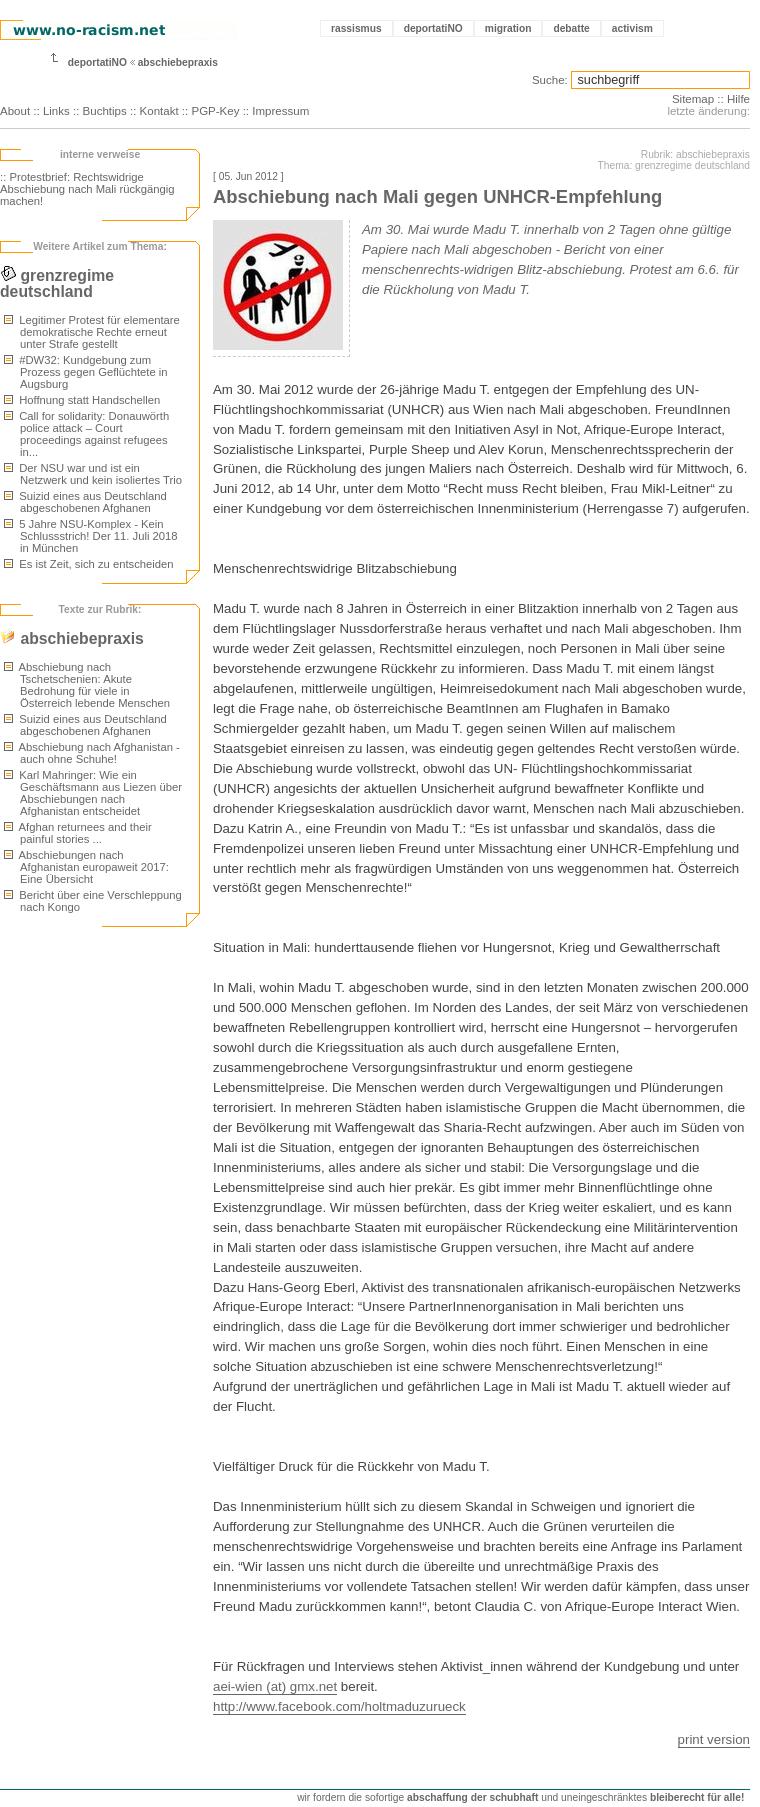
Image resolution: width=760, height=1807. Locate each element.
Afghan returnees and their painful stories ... (78, 833)
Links (56, 111)
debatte (571, 28)
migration (508, 28)
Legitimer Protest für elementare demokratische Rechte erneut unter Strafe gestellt (92, 332)
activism (632, 28)
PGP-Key (215, 111)
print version (714, 1739)
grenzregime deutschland (57, 283)
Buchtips (105, 111)
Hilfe (738, 99)
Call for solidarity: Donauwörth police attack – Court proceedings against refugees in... (86, 434)
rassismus (356, 28)
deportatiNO (433, 28)
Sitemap (693, 99)
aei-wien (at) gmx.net (275, 1686)
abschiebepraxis (178, 62)
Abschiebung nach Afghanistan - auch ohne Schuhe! (92, 753)
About (15, 111)
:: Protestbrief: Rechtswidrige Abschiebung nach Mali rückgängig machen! (87, 189)
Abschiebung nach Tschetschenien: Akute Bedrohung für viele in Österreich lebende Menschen (87, 685)
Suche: (550, 80)
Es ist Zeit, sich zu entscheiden (89, 564)
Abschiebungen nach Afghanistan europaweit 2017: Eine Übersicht (86, 867)
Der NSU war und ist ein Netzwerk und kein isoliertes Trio (93, 474)
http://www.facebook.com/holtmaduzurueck (339, 1706)
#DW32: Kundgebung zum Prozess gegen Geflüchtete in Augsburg (86, 372)
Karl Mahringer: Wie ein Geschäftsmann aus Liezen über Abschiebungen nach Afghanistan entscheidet (93, 793)
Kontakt (159, 111)
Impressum (280, 111)
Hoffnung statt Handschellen (82, 400)
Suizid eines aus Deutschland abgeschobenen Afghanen (85, 502)
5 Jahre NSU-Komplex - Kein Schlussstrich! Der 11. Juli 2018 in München (91, 536)
